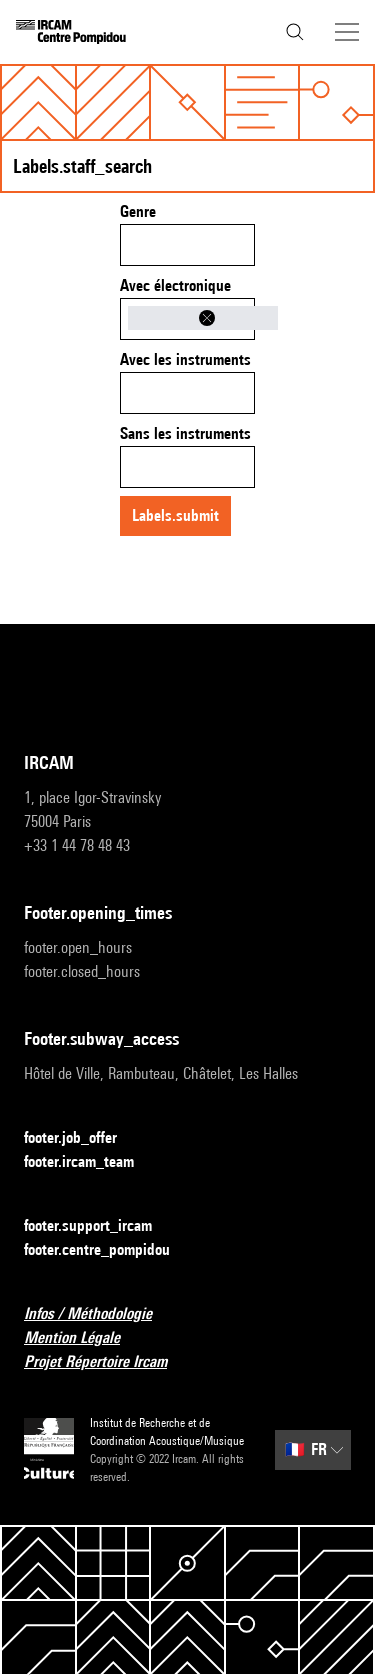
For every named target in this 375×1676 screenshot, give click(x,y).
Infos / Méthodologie (100, 1314)
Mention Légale (84, 1338)
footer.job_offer (82, 1138)
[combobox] (187, 245)
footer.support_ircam (100, 1226)
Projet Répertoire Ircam (107, 1362)
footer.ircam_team (91, 1162)
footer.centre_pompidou (109, 1250)
